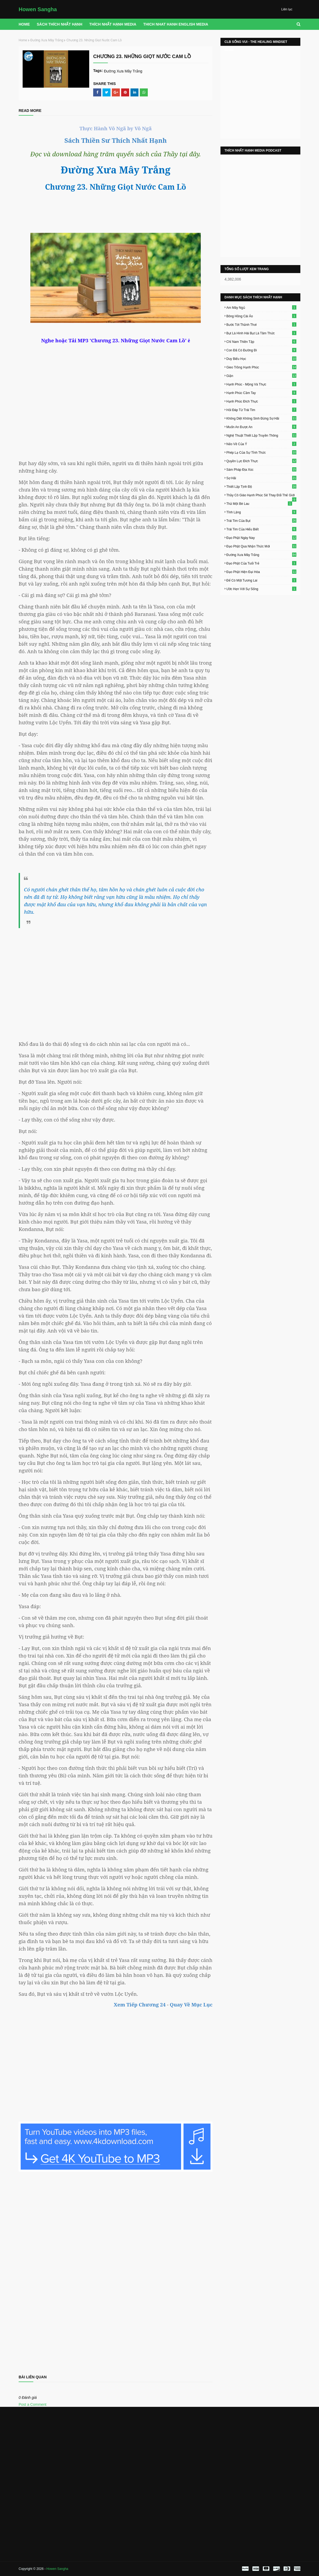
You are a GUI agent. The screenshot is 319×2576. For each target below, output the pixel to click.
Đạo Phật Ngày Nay (261, 537)
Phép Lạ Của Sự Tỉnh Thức (261, 452)
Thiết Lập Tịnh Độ (261, 486)
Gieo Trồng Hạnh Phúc (261, 367)
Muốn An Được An (261, 427)
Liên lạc (286, 9)
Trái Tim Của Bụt (261, 520)
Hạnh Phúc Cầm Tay (261, 393)
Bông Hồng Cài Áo (261, 316)
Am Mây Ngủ (261, 307)
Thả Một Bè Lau (259, 503)
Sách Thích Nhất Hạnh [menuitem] (59, 24)
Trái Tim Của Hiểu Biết (261, 529)
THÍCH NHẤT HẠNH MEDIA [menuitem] (112, 24)
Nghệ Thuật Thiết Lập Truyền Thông (261, 435)
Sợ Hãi (261, 478)
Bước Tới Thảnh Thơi (261, 324)
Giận (261, 375)
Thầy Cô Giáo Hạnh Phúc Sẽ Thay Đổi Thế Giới (261, 495)
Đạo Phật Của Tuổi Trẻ (261, 563)
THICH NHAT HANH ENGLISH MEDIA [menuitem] (175, 24)
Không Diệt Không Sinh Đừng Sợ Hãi (261, 418)
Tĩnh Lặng (261, 512)
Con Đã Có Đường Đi (261, 350)
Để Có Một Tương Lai (261, 580)
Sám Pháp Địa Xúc (261, 469)
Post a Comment (32, 2404)
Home (23, 40)
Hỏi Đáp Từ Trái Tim (261, 410)
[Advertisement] (115, 979)
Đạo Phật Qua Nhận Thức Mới (261, 546)
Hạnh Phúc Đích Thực (261, 401)
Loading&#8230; (115, 2270)
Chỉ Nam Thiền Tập (261, 341)
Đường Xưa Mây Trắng (46, 40)
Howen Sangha (38, 9)
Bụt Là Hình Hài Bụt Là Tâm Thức (261, 333)
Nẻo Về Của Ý (261, 444)
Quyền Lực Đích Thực (261, 461)
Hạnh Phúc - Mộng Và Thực (261, 384)
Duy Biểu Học (261, 358)
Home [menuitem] (24, 24)
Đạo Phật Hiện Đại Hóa (261, 572)
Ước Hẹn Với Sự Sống (261, 589)
